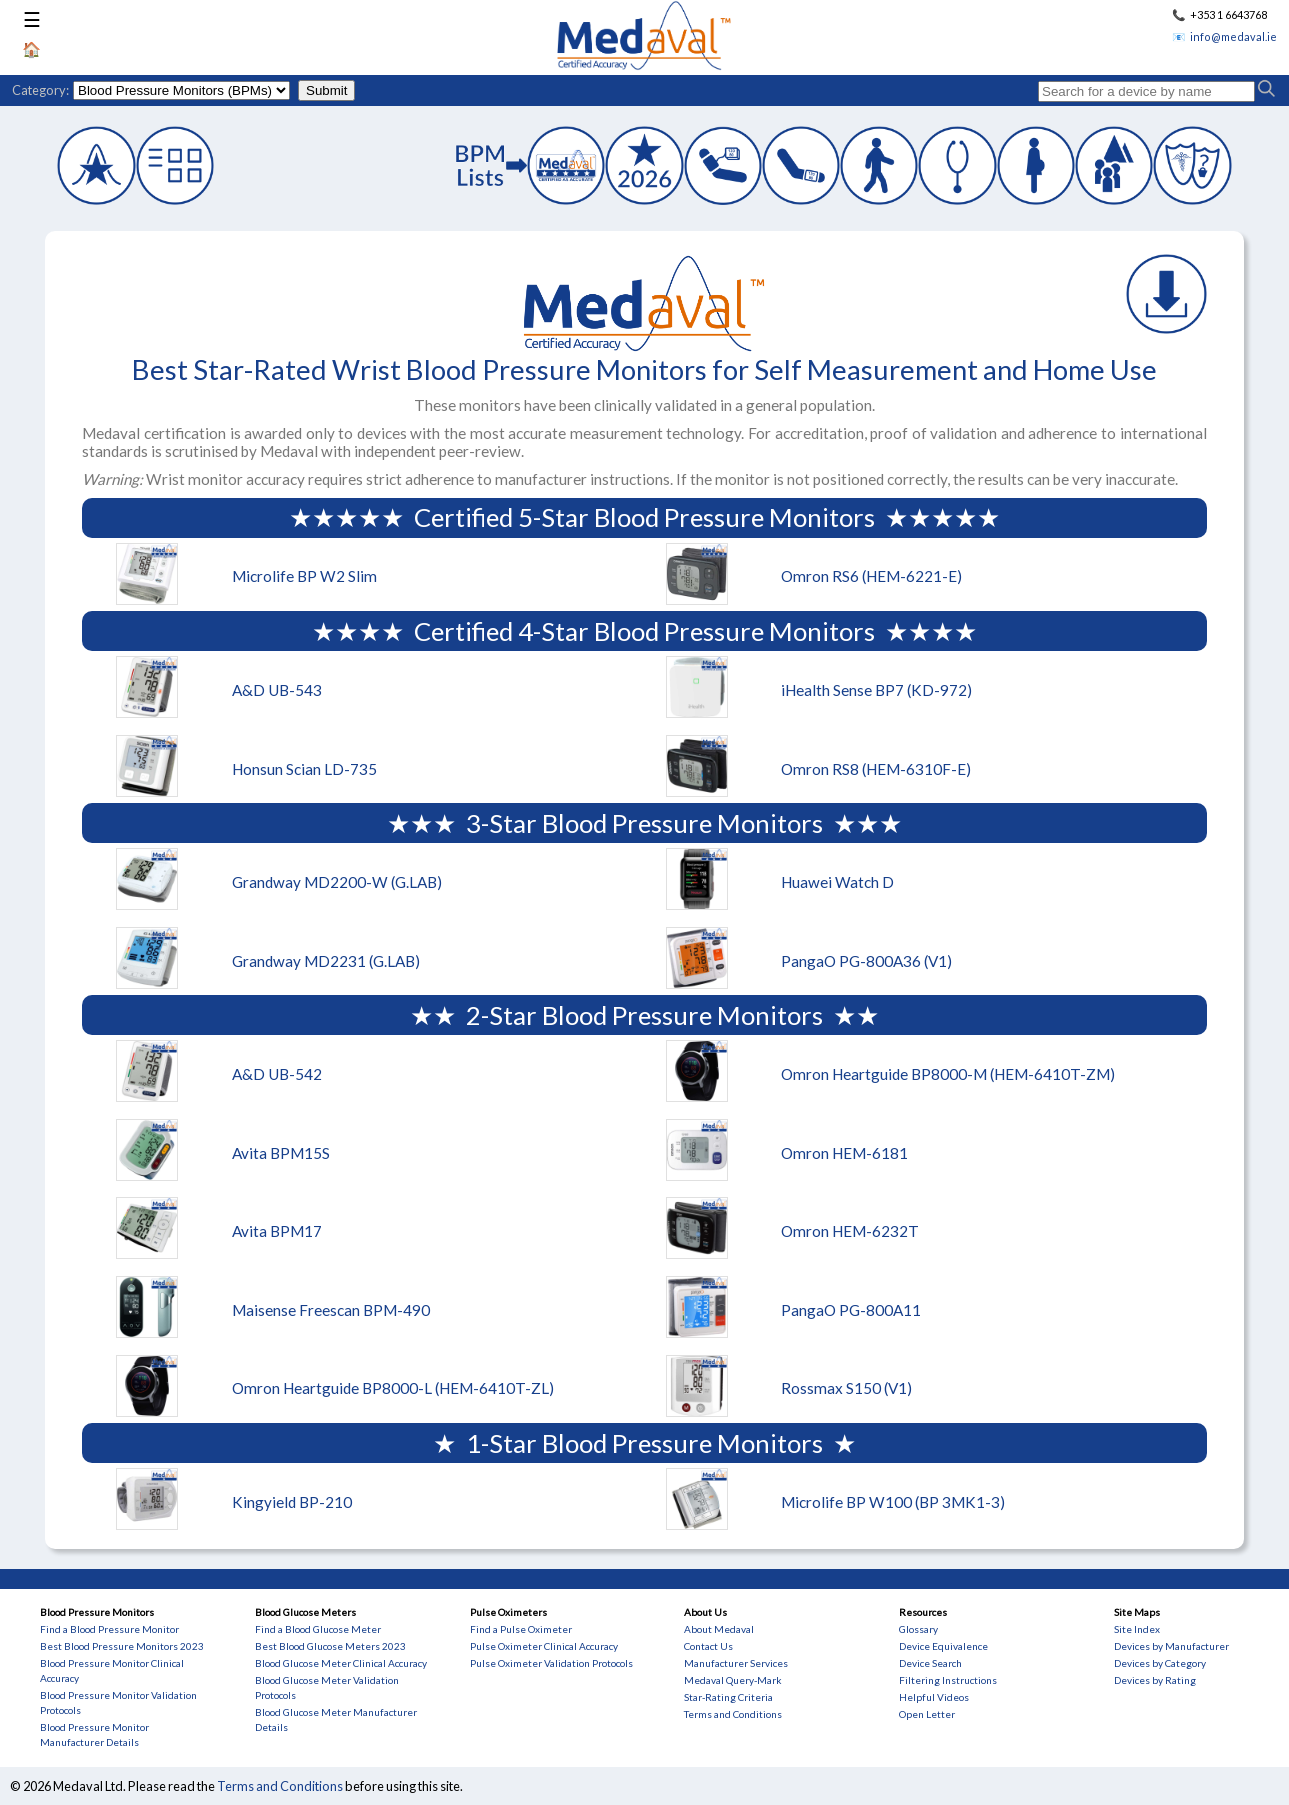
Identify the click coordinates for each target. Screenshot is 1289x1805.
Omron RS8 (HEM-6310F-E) (876, 769)
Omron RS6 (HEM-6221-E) (871, 576)
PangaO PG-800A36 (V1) (866, 961)
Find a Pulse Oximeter (521, 1629)
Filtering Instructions (948, 1680)
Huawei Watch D (837, 882)
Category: (40, 90)
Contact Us (708, 1646)
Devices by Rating (1155, 1680)
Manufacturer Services (736, 1663)
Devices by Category (1160, 1663)
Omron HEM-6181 (844, 1153)
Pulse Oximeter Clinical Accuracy (544, 1646)
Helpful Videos (934, 1697)
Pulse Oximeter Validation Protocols (551, 1663)
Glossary (918, 1629)
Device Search (930, 1663)
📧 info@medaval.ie (1224, 36)
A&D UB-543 (277, 690)
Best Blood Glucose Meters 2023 (330, 1646)
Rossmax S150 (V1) (846, 1388)
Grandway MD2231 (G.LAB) (326, 961)
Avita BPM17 (277, 1231)
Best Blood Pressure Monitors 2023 (122, 1646)
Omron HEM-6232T (850, 1231)
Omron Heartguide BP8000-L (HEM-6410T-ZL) (393, 1388)
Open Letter (927, 1714)
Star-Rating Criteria (728, 1697)
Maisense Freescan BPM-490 (331, 1310)
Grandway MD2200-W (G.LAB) (337, 882)
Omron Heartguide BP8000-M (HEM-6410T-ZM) (948, 1074)
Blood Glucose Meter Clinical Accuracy (341, 1663)
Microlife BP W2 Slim (304, 576)
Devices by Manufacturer (1171, 1646)
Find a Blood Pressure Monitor (109, 1629)
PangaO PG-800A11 (851, 1310)
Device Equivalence (943, 1646)
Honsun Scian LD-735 (304, 769)
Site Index (1137, 1629)
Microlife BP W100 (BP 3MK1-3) (893, 1502)
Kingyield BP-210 (292, 1502)
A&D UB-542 (277, 1074)
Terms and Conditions (733, 1714)
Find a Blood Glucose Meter (318, 1629)
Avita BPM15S (281, 1153)
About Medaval (719, 1629)
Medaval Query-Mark (733, 1680)
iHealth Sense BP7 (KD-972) (876, 690)
